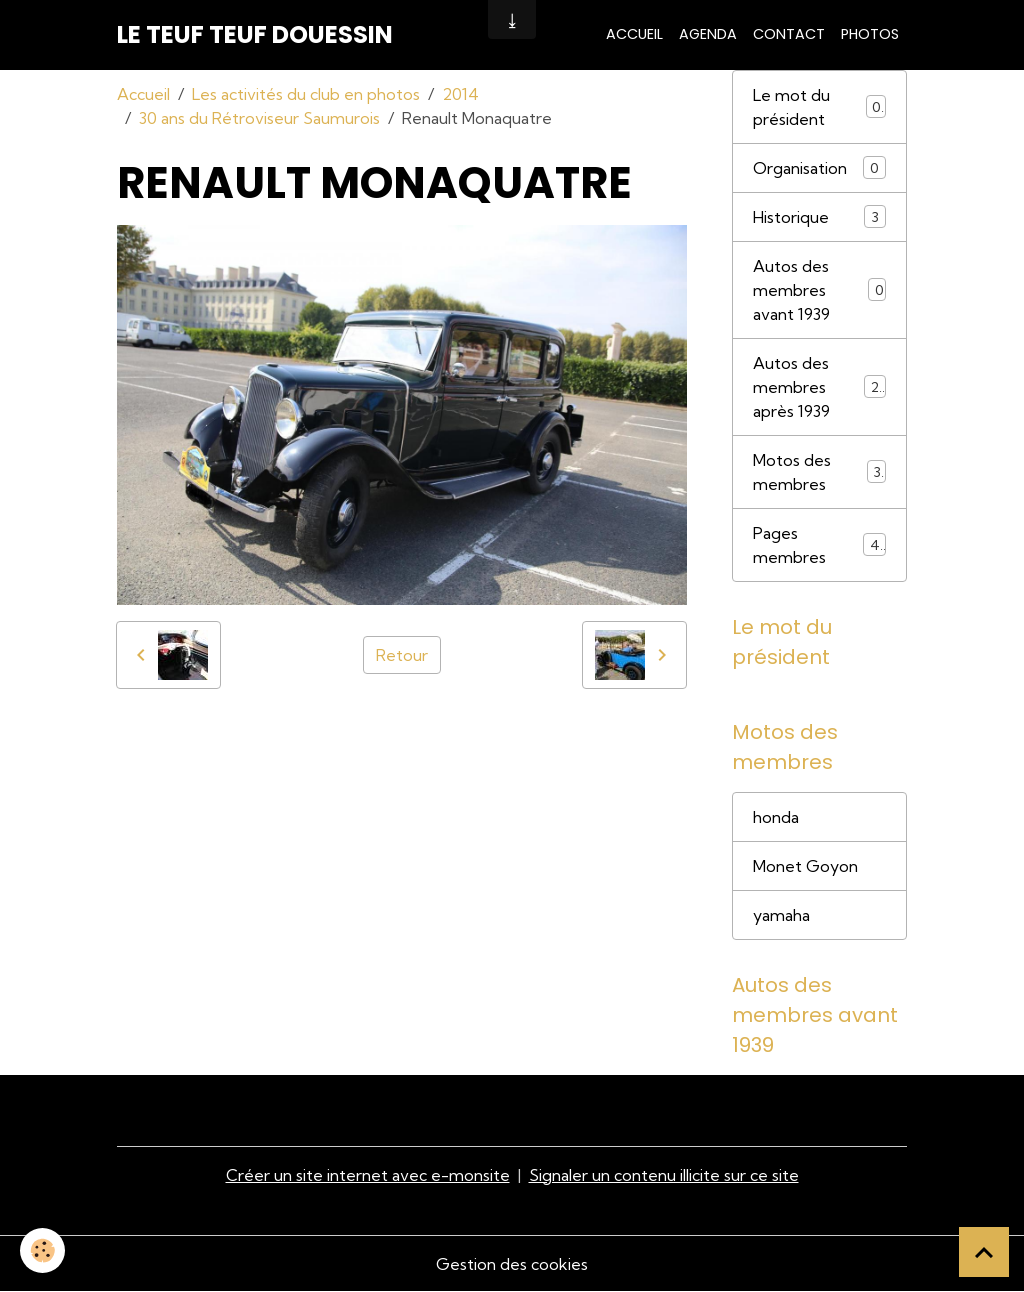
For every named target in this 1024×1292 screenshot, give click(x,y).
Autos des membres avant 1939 (819, 290)
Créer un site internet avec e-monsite (368, 1175)
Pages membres (819, 545)
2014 (460, 94)
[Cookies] (42, 1250)
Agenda (708, 34)
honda (776, 817)
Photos (870, 34)
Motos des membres (819, 472)
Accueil (634, 34)
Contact (789, 34)
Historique (819, 216)
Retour (402, 655)
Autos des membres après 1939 (820, 387)
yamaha (781, 915)
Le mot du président (819, 107)
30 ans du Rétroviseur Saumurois (259, 118)
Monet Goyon (805, 866)
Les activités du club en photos (306, 94)
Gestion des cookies (512, 1264)
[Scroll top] (984, 1252)
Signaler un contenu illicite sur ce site (664, 1175)
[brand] (255, 35)
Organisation (819, 167)
